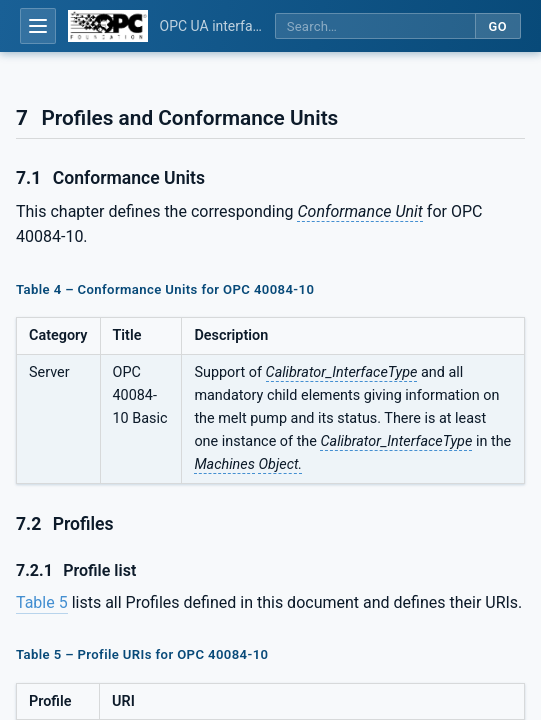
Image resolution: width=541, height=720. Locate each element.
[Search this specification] (375, 26)
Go (497, 26)
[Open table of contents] (38, 26)
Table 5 (42, 602)
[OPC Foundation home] (108, 26)
